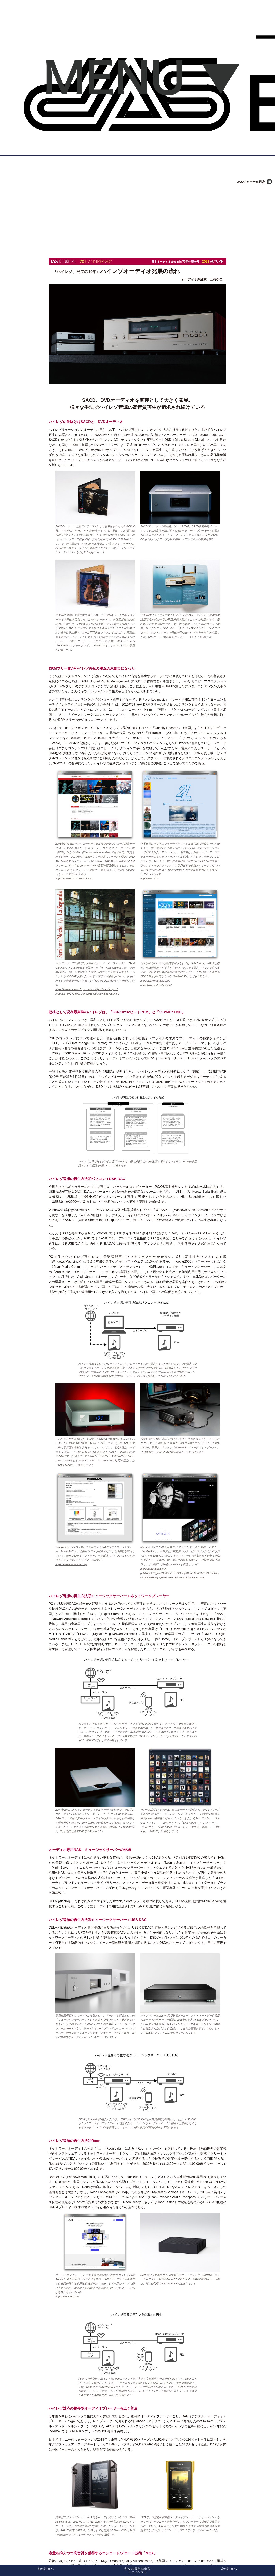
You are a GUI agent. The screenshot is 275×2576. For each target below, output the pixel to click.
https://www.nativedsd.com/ (156, 985)
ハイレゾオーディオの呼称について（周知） (170, 1071)
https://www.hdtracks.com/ (155, 980)
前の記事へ (46, 2568)
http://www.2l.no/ (149, 878)
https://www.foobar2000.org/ (71, 1564)
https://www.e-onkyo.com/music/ (73, 878)
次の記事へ (229, 2568)
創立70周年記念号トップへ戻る (137, 2570)
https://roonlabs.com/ (67, 2296)
